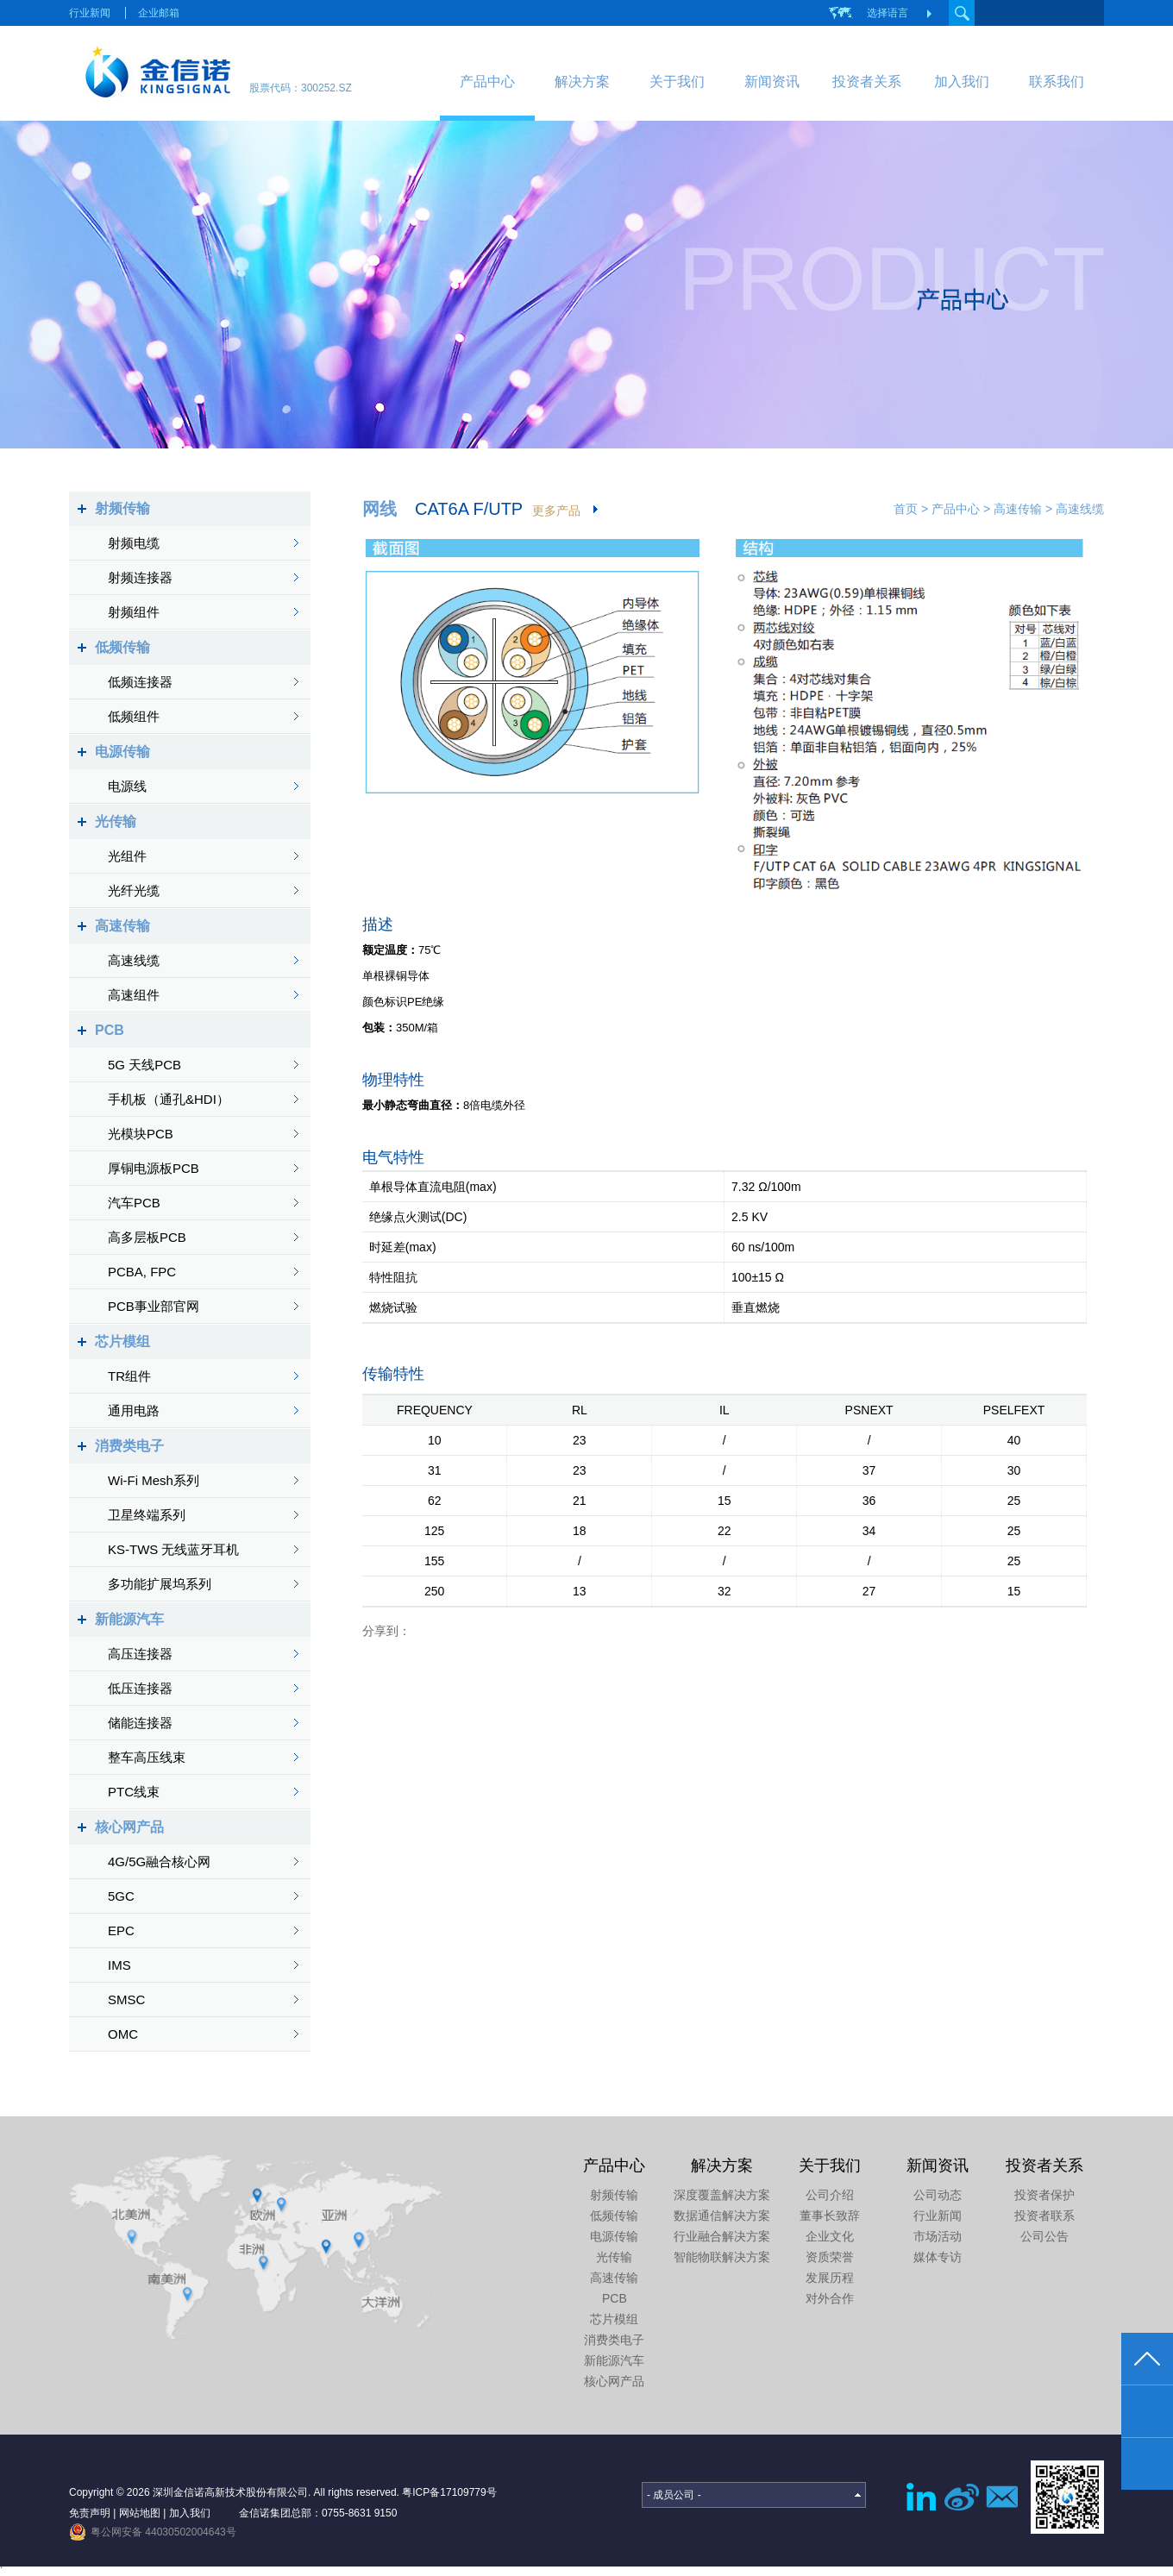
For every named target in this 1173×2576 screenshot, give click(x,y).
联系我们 (1056, 81)
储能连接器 (140, 1722)
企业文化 (830, 2236)
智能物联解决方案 (722, 2257)
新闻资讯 (772, 81)
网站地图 (139, 2513)
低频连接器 (140, 681)
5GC (121, 1896)
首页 (906, 509)
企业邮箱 (158, 13)
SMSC (126, 1999)
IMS (119, 1965)
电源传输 (122, 751)
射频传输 (122, 508)
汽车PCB (134, 1202)
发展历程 (830, 2278)
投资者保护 (1044, 2195)
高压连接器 (140, 1653)
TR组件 (129, 1376)
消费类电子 (129, 1445)
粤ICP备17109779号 (449, 2492)
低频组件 (134, 716)
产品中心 (487, 81)
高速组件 (134, 994)
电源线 (127, 786)
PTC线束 (134, 1791)
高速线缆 (134, 960)
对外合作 (830, 2298)
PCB (109, 1030)
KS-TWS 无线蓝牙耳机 (174, 1549)
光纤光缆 (134, 890)
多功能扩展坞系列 (159, 1583)
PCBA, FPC (142, 1271)
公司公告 (1044, 2236)
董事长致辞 (830, 2215)
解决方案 (582, 81)
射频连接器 (140, 577)
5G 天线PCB (144, 1064)
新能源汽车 (129, 1619)
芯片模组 (122, 1341)
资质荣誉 (830, 2257)
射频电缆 (134, 543)
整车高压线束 (146, 1757)
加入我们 (961, 81)
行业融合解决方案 (722, 2236)
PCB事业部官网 (153, 1306)
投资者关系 (866, 81)
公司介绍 (830, 2195)
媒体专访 (937, 2257)
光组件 (127, 856)
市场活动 (937, 2236)
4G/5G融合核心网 (159, 1861)
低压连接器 (140, 1688)
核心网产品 (129, 1827)
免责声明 (89, 2513)
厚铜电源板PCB (153, 1168)
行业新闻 (89, 13)
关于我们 (677, 81)
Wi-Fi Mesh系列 (153, 1480)
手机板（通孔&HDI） (168, 1099)
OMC (123, 2034)
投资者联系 (1044, 2215)
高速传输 (122, 925)
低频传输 (122, 647)
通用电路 (134, 1410)
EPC (121, 1930)
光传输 (115, 821)
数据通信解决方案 (722, 2215)
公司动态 (937, 2195)
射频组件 (134, 612)
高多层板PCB (147, 1237)
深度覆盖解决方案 (722, 2195)
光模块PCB (140, 1133)
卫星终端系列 (146, 1514)
